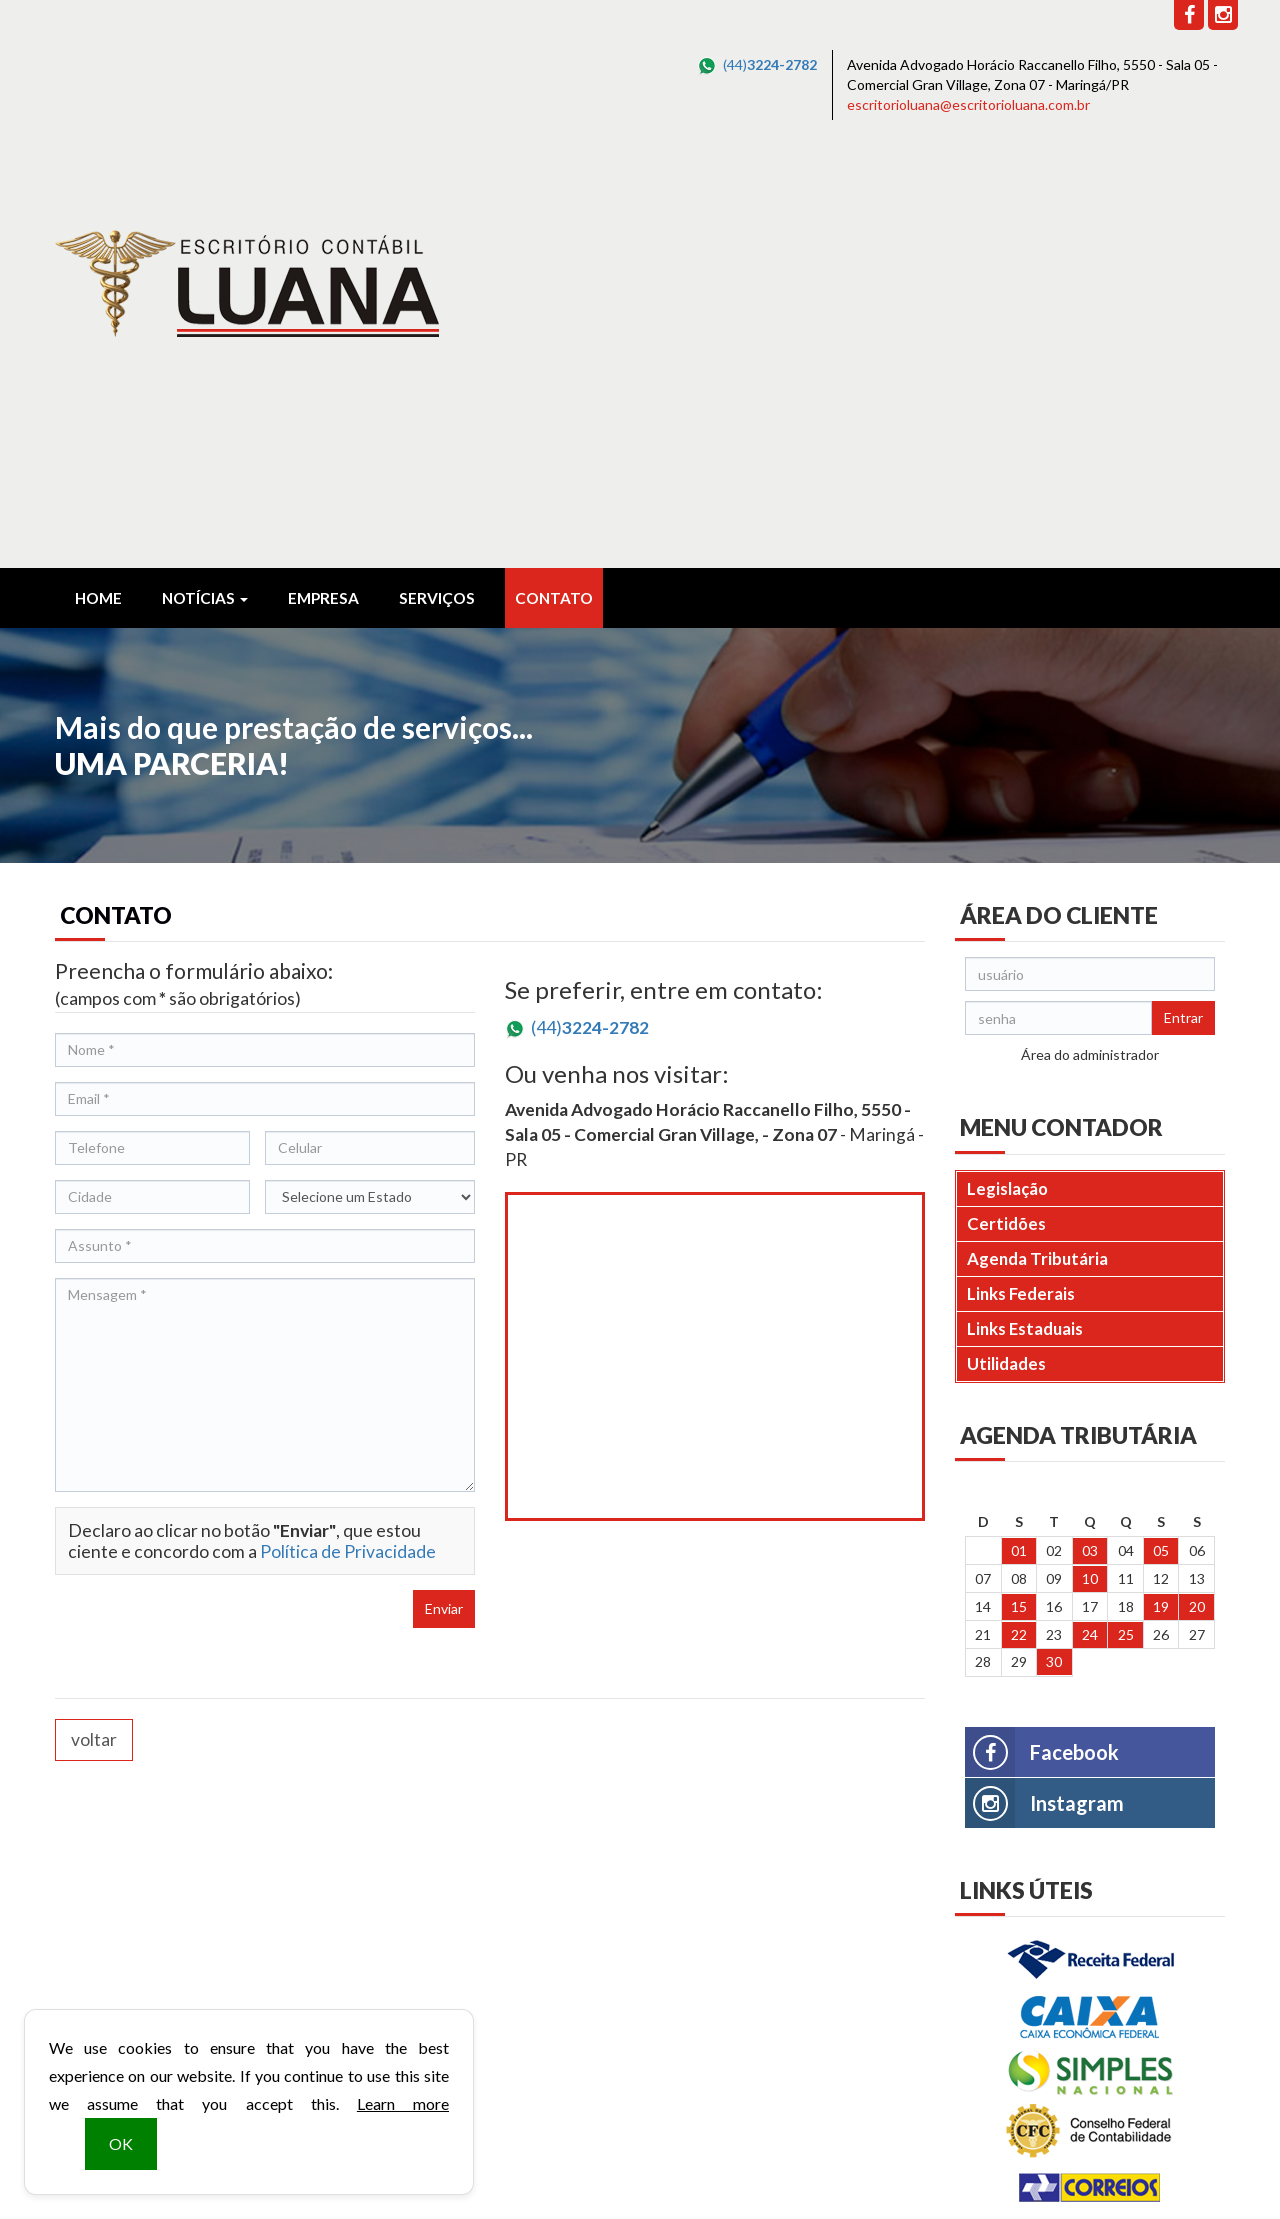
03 (1090, 1132)
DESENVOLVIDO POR (1097, 2170)
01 (1019, 1132)
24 (1090, 1216)
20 (1197, 1188)
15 (1019, 1188)
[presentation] (207, 1211)
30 (1054, 1243)
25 (1126, 1216)
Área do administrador (1090, 636)
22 (1019, 1216)
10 (1090, 1160)
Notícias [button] (205, 180)
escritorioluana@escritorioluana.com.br (968, 104)
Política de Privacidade (348, 1133)
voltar (94, 1321)
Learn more (403, 2103)
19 (1161, 1188)
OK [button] (121, 2143)
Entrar (1183, 599)
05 (1161, 1132)
